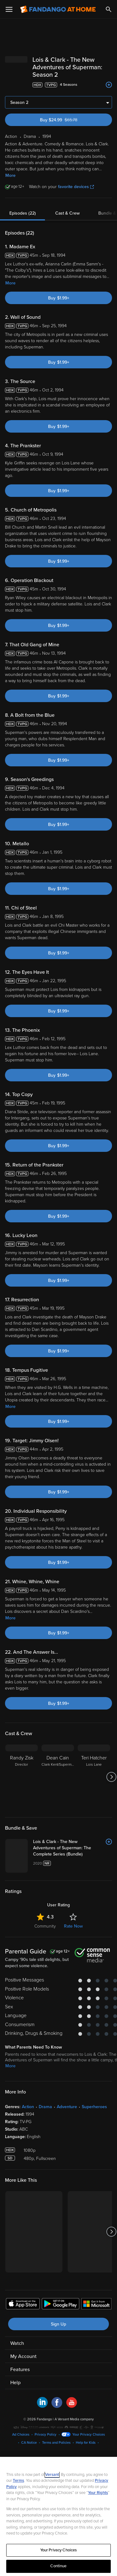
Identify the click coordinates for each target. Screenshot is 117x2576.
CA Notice (29, 2443)
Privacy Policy (45, 2435)
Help (15, 2383)
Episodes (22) (22, 213)
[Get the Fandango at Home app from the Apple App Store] (23, 2305)
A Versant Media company (74, 2419)
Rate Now (73, 1926)
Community (45, 1926)
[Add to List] (109, 85)
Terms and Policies (56, 2443)
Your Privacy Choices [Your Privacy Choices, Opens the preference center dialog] (58, 2550)
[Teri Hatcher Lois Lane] (93, 1777)
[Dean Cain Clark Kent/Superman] (57, 1777)
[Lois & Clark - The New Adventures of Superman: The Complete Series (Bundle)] (72, 1848)
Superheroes (94, 2106)
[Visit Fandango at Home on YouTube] (71, 2406)
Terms (18, 2480)
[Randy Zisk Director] (21, 1777)
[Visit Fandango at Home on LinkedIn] (42, 2406)
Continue (58, 2566)
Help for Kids (85, 2443)
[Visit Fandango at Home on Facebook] (57, 2406)
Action (28, 2106)
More (10, 175)
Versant (52, 2474)
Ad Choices (20, 2435)
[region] (58, 2516)
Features (20, 2369)
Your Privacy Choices (88, 2435)
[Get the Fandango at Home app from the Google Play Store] (60, 2305)
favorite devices (76, 186)
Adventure (67, 2106)
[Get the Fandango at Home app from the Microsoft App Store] (96, 2305)
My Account (23, 2356)
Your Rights (98, 2492)
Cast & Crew (67, 213)
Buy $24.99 (69, 120)
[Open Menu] (9, 9)
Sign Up (58, 2324)
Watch (17, 2343)
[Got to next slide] (111, 1777)
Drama (45, 2106)
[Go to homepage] (58, 9)
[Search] (109, 9)
